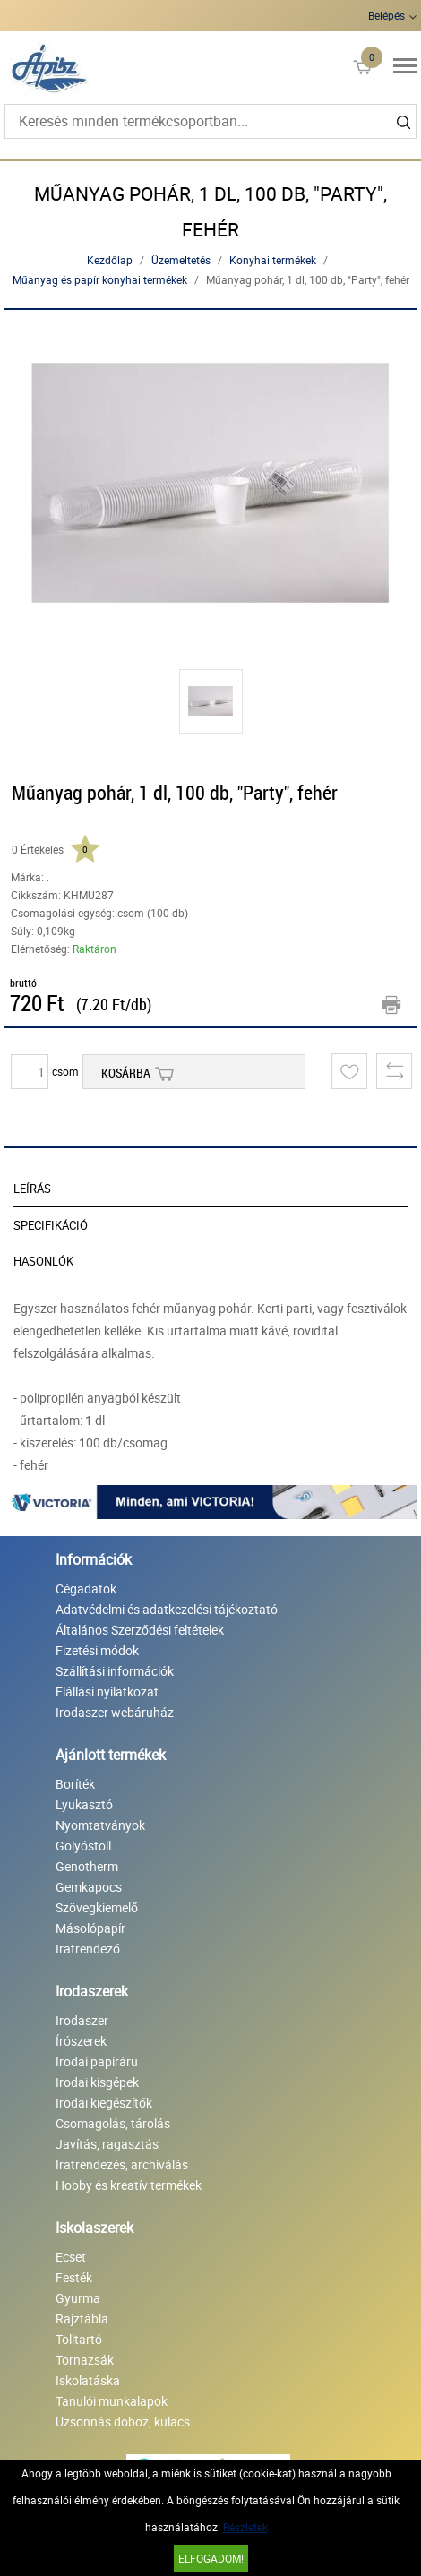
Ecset (71, 2256)
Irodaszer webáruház (115, 1712)
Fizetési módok (97, 1650)
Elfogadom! (211, 2558)
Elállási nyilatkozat (107, 1691)
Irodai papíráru (97, 2061)
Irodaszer (82, 2020)
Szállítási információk (115, 1670)
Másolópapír (90, 1927)
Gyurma (78, 2297)
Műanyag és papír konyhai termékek (100, 279)
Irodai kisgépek (97, 2082)
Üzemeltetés (180, 260)
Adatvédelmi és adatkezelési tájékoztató (167, 1609)
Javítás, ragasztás (107, 2143)
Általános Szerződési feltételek (140, 1629)
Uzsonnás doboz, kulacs (123, 2421)
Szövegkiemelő (97, 1907)
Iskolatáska (88, 2380)
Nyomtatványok (100, 1824)
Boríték (75, 1783)
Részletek (245, 2527)
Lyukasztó (84, 1804)
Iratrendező (88, 1948)
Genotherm (87, 1866)
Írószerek (81, 2040)
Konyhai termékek (272, 260)
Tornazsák (85, 2359)
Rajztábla (82, 2318)
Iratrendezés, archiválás (122, 2164)
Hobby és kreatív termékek (129, 2185)
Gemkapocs (89, 1886)
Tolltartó (79, 2339)
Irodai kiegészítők (104, 2102)
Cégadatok (86, 1588)
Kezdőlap (110, 260)
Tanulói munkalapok (112, 2400)
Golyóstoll (83, 1845)
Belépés (386, 15)
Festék (74, 2277)
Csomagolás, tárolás (113, 2123)
